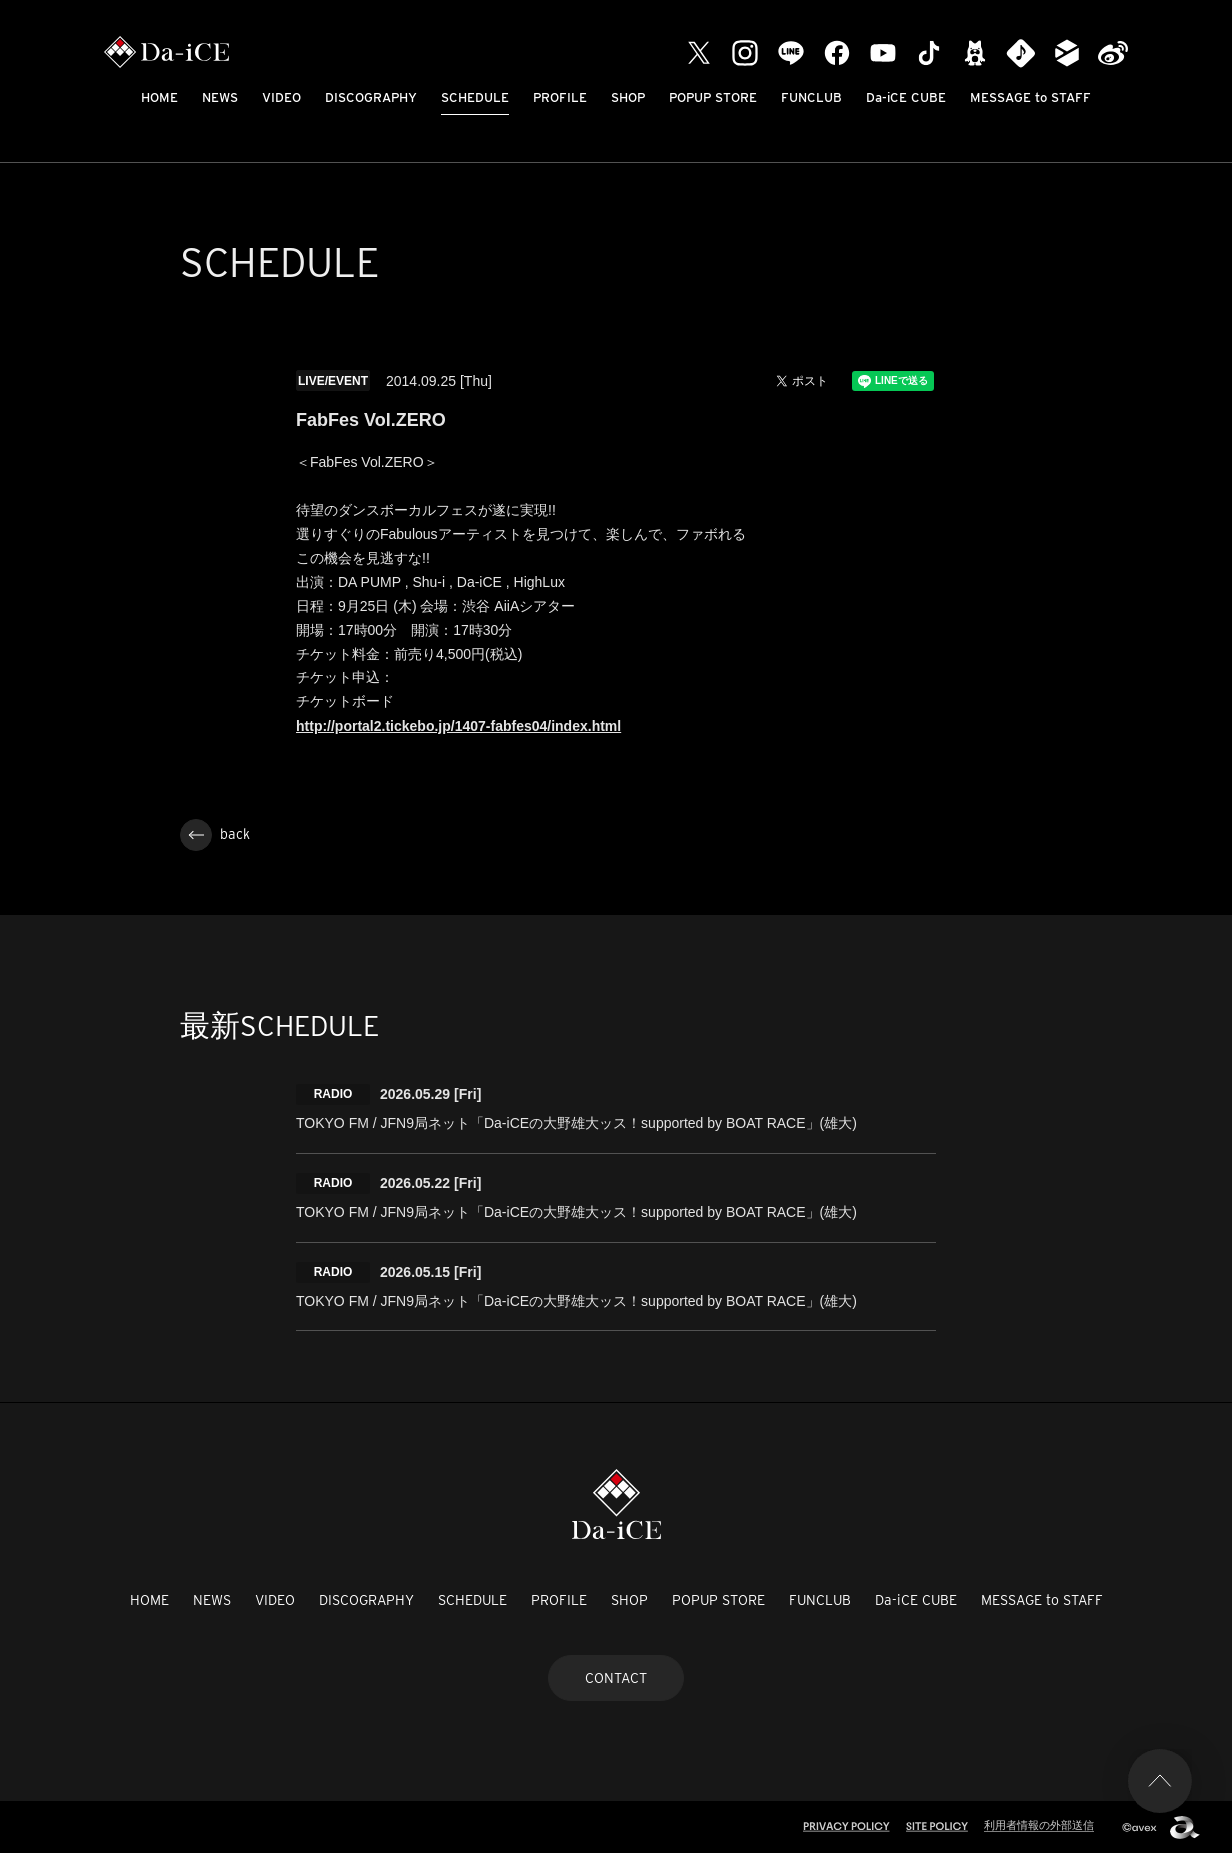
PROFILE (560, 97)
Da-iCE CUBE (906, 97)
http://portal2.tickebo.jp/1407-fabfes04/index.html (458, 726)
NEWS (220, 97)
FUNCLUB (811, 97)
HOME (159, 97)
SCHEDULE (475, 97)
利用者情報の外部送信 (1039, 1825)
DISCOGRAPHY (371, 97)
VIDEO (281, 97)
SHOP (628, 97)
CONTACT (616, 1678)
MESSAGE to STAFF (1030, 97)
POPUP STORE (713, 97)
